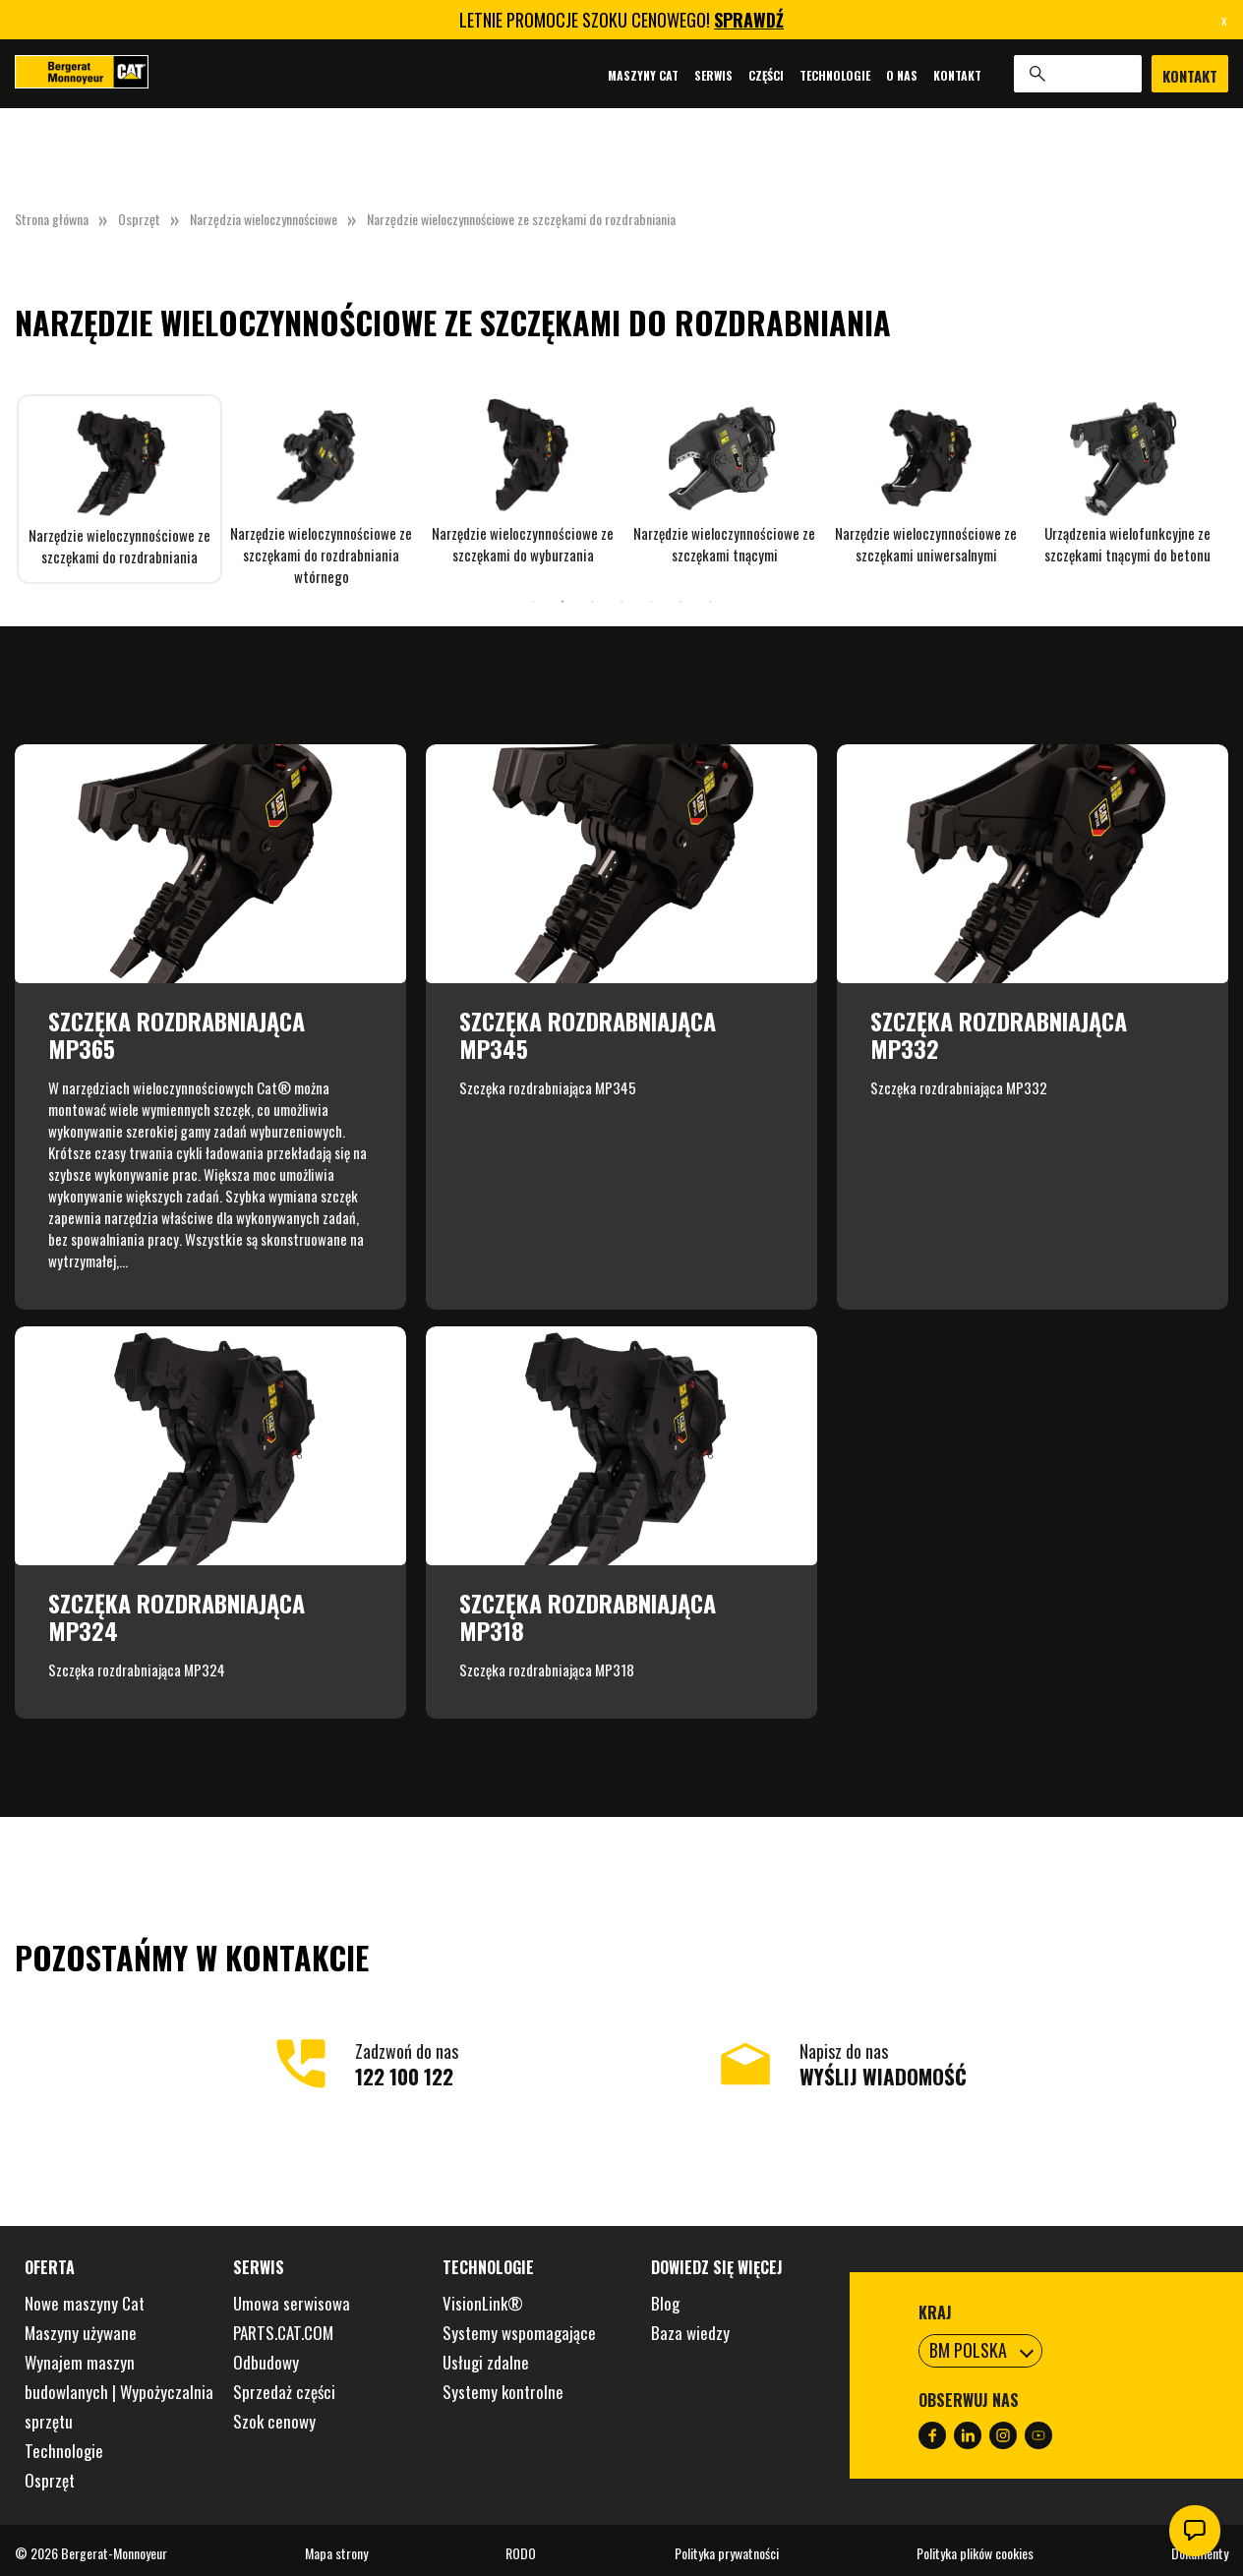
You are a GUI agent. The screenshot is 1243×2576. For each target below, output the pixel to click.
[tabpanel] (119, 489)
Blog (665, 2303)
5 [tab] (651, 602)
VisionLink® (483, 2303)
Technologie (834, 75)
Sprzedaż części (284, 2391)
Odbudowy (266, 2362)
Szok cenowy (274, 2421)
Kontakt (957, 75)
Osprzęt (139, 218)
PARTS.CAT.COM (283, 2332)
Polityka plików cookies (975, 2553)
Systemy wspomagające (519, 2332)
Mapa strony (336, 2553)
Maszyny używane (81, 2332)
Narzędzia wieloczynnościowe (263, 218)
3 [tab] (592, 602)
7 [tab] (710, 602)
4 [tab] (621, 602)
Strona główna (52, 218)
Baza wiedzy (690, 2332)
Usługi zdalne (486, 2362)
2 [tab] (562, 602)
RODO (520, 2553)
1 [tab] (533, 602)
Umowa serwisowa (291, 2303)
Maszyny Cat (643, 75)
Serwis (713, 75)
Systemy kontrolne (503, 2391)
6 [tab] (680, 602)
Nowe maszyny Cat (85, 2303)
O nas (901, 75)
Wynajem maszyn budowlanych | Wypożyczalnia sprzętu (119, 2391)
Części (766, 75)
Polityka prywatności (727, 2553)
